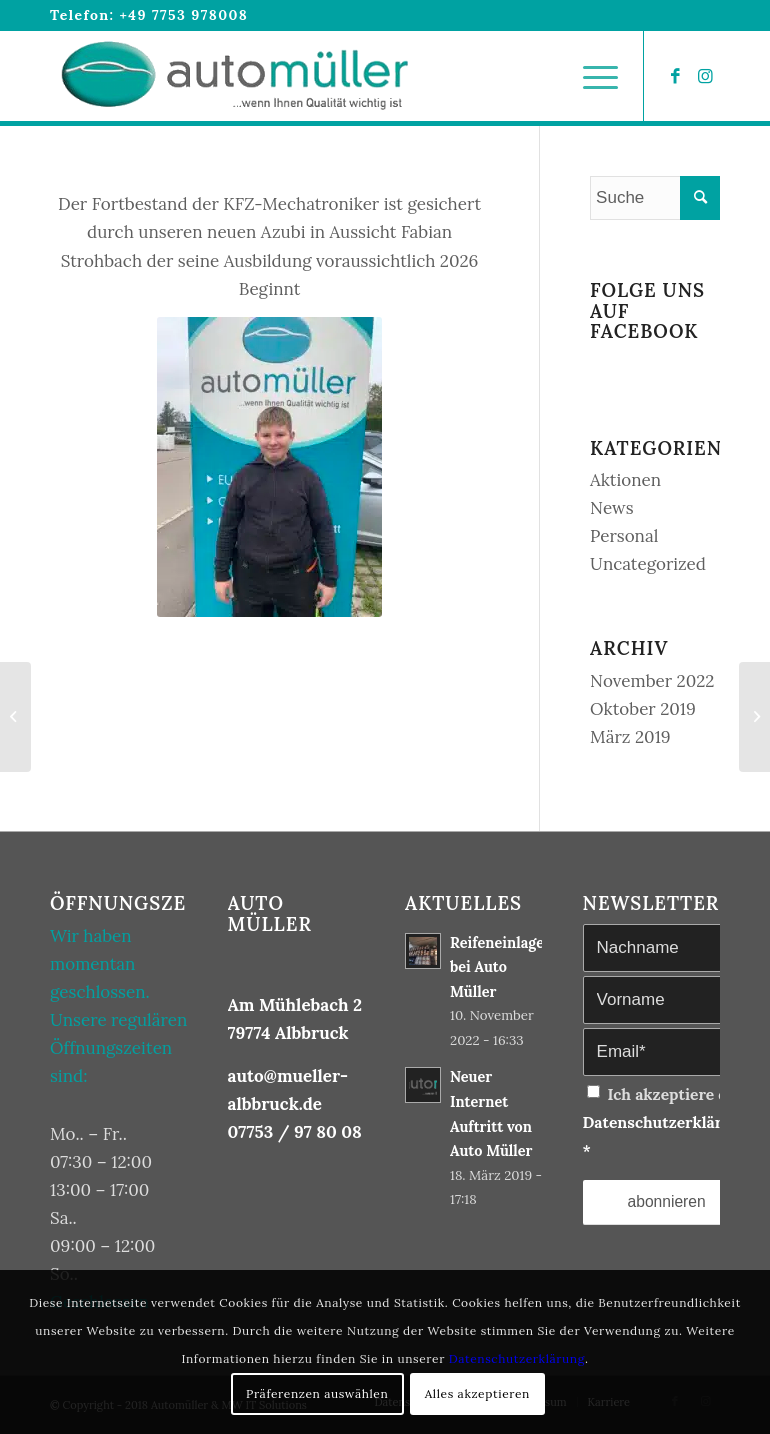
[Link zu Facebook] (675, 76)
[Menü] (590, 76)
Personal (624, 536)
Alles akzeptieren (477, 1393)
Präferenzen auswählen (317, 1393)
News (611, 508)
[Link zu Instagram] (705, 76)
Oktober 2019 (643, 709)
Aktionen (625, 480)
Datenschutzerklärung (667, 1122)
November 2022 (652, 681)
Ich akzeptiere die (667, 1122)
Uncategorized (648, 564)
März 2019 (630, 737)
